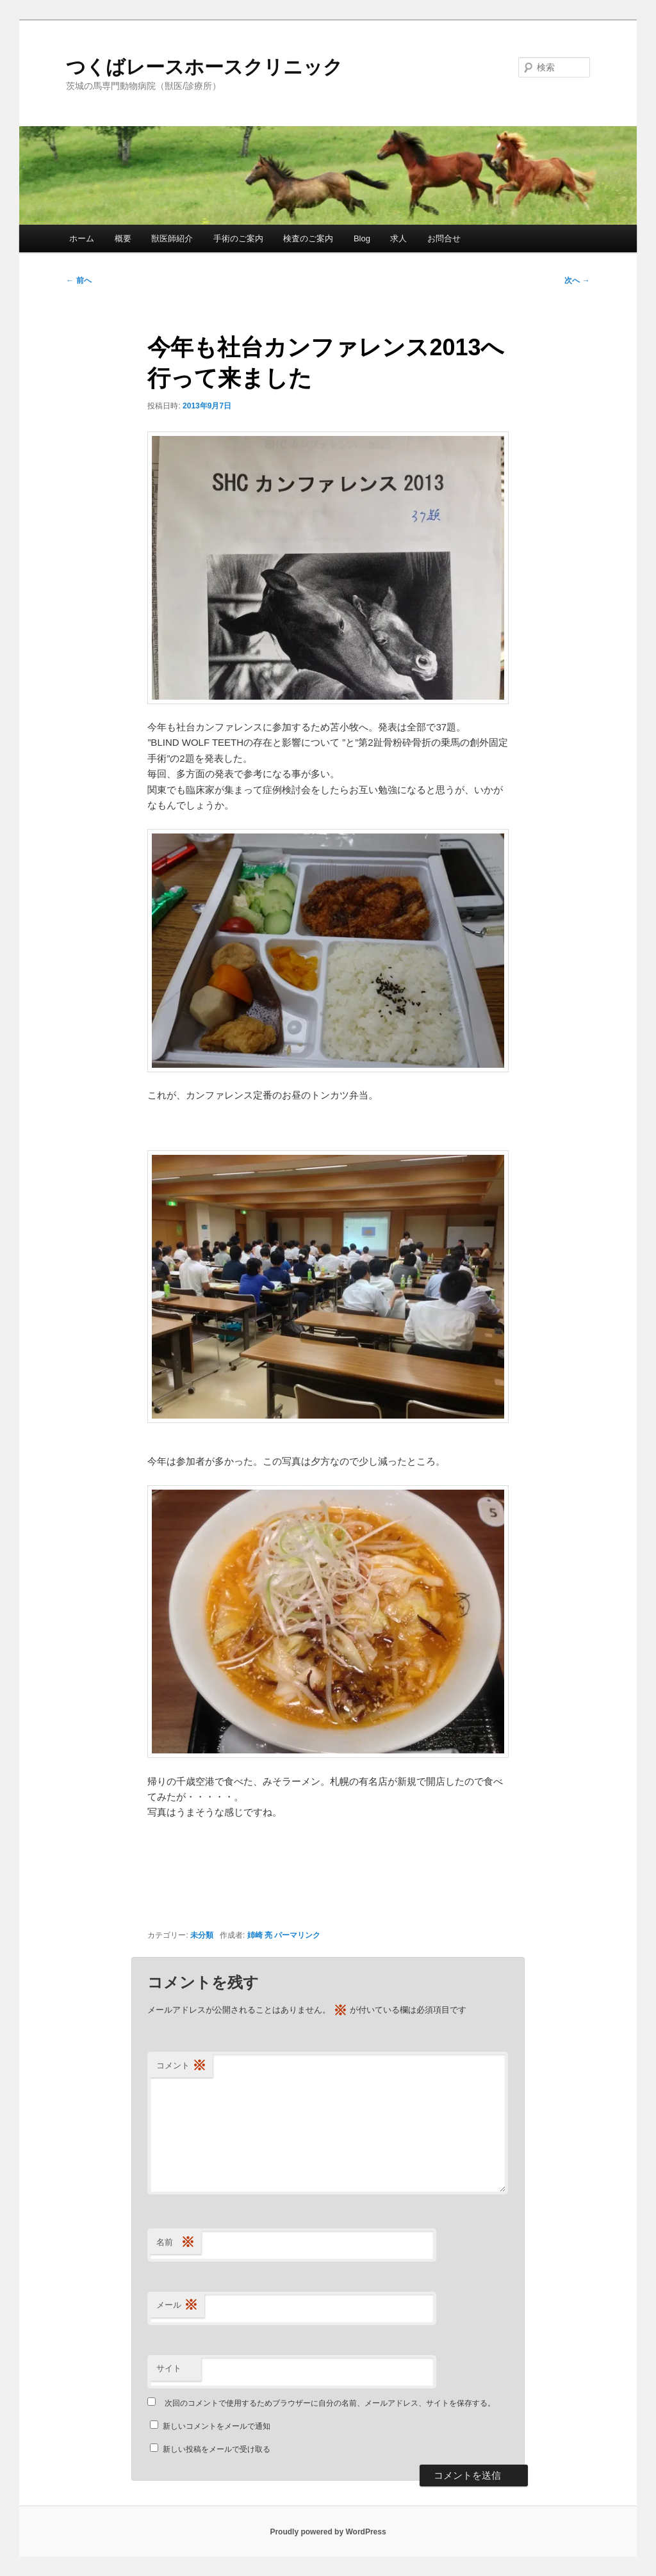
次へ (576, 280)
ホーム (81, 238)
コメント (181, 2066)
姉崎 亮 (259, 1935)
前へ (78, 280)
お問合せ (444, 238)
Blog (362, 238)
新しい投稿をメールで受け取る (216, 2449)
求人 (398, 238)
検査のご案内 (308, 238)
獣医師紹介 (172, 238)
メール (177, 2305)
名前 (175, 2243)
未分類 (201, 1935)
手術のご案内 (238, 238)
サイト (168, 2368)
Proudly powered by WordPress (328, 2531)
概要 (123, 238)
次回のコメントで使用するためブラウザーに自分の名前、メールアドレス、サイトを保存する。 (330, 2403)
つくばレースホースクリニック (204, 66)
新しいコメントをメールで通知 (216, 2426)
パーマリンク (297, 1935)
